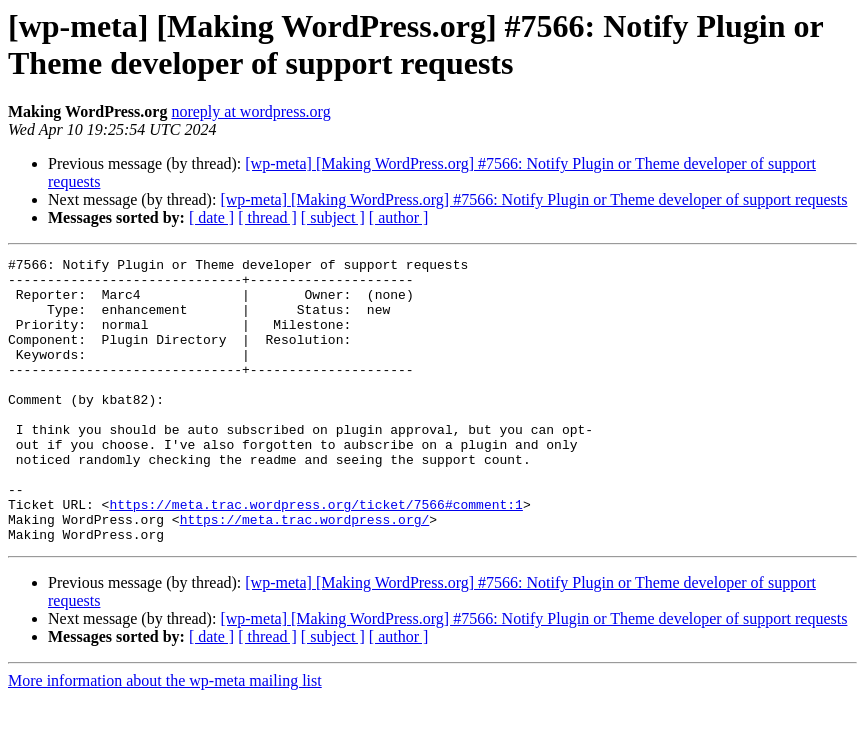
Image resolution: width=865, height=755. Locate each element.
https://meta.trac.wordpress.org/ (305, 573)
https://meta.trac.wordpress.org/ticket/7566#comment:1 (315, 555)
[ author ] (399, 217)
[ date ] (211, 217)
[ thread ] (267, 217)
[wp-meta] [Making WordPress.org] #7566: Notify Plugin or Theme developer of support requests (533, 199)
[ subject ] (333, 217)
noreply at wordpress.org (250, 111)
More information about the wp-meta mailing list (165, 737)
